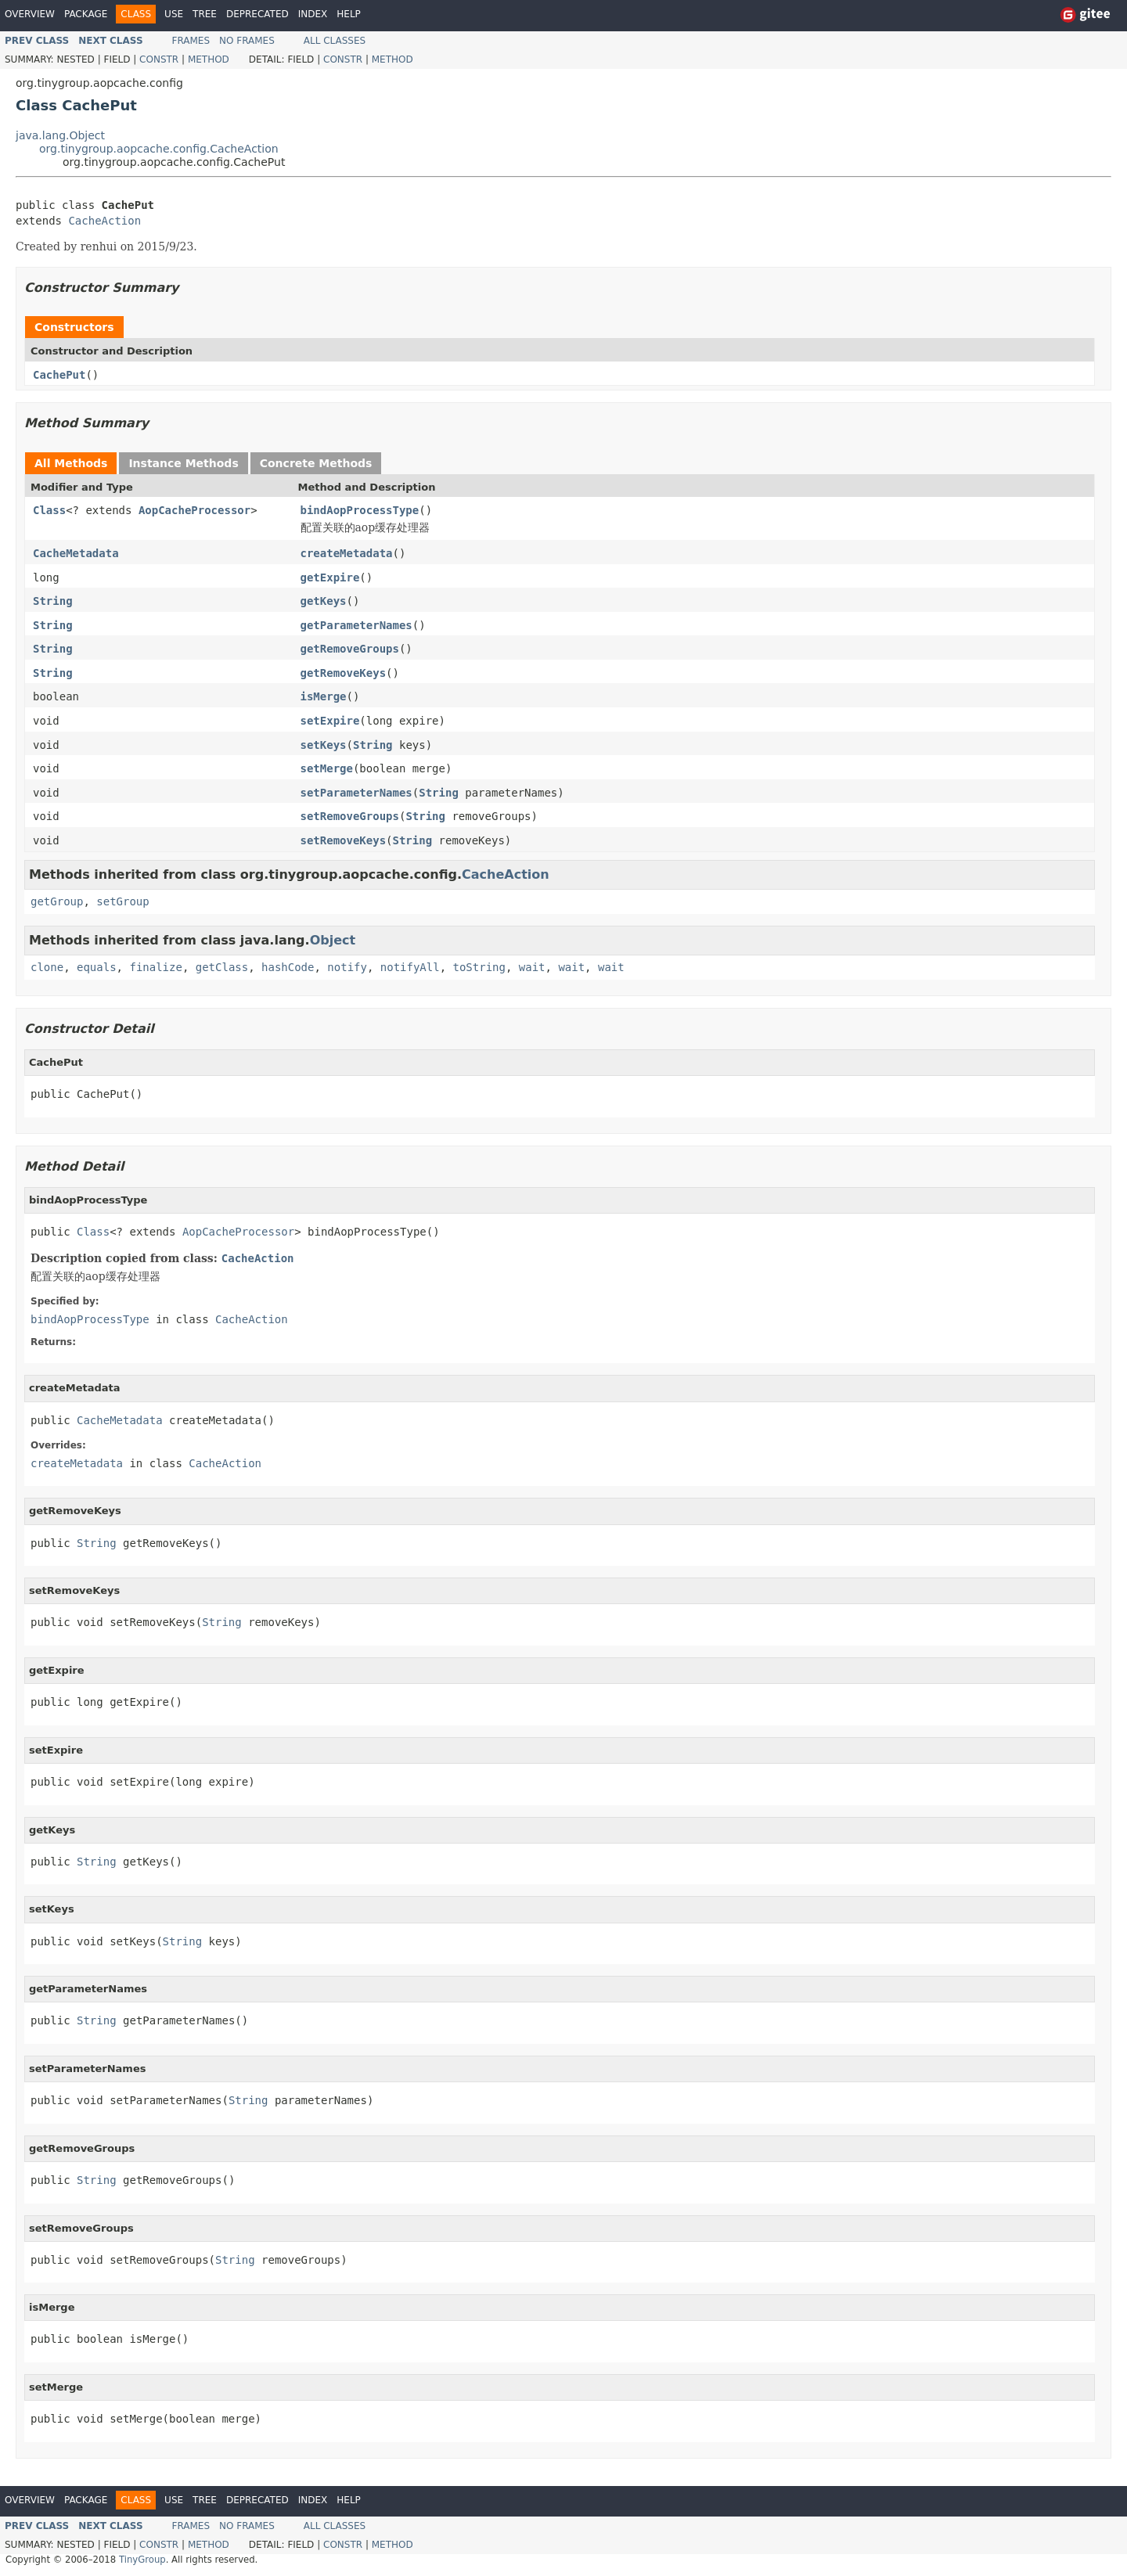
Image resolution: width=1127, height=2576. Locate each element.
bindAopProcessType (360, 510)
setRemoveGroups (350, 816)
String (53, 601)
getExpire (330, 577)
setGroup (122, 901)
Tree (205, 14)
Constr (158, 59)
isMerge (324, 696)
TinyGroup (142, 2559)
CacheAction (104, 220)
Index (313, 14)
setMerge (327, 768)
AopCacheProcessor (194, 510)
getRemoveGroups (350, 648)
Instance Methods (183, 463)
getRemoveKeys (344, 673)
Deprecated (257, 14)
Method (208, 59)
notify (347, 967)
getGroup (57, 901)
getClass (222, 967)
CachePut (59, 375)
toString (479, 967)
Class (49, 510)
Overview (30, 14)
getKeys (324, 601)
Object (333, 940)
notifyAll (410, 967)
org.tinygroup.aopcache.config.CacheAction (159, 148)
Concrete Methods (316, 463)
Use (173, 14)
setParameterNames (356, 792)
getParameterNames (356, 625)
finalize (155, 967)
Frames (191, 40)
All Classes (334, 40)
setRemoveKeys (344, 840)
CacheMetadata (76, 553)
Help (349, 14)
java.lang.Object (60, 135)
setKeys (324, 745)
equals (97, 967)
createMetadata (347, 553)
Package (85, 14)
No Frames (247, 40)
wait (532, 967)
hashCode (287, 967)
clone (47, 967)
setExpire (330, 720)
